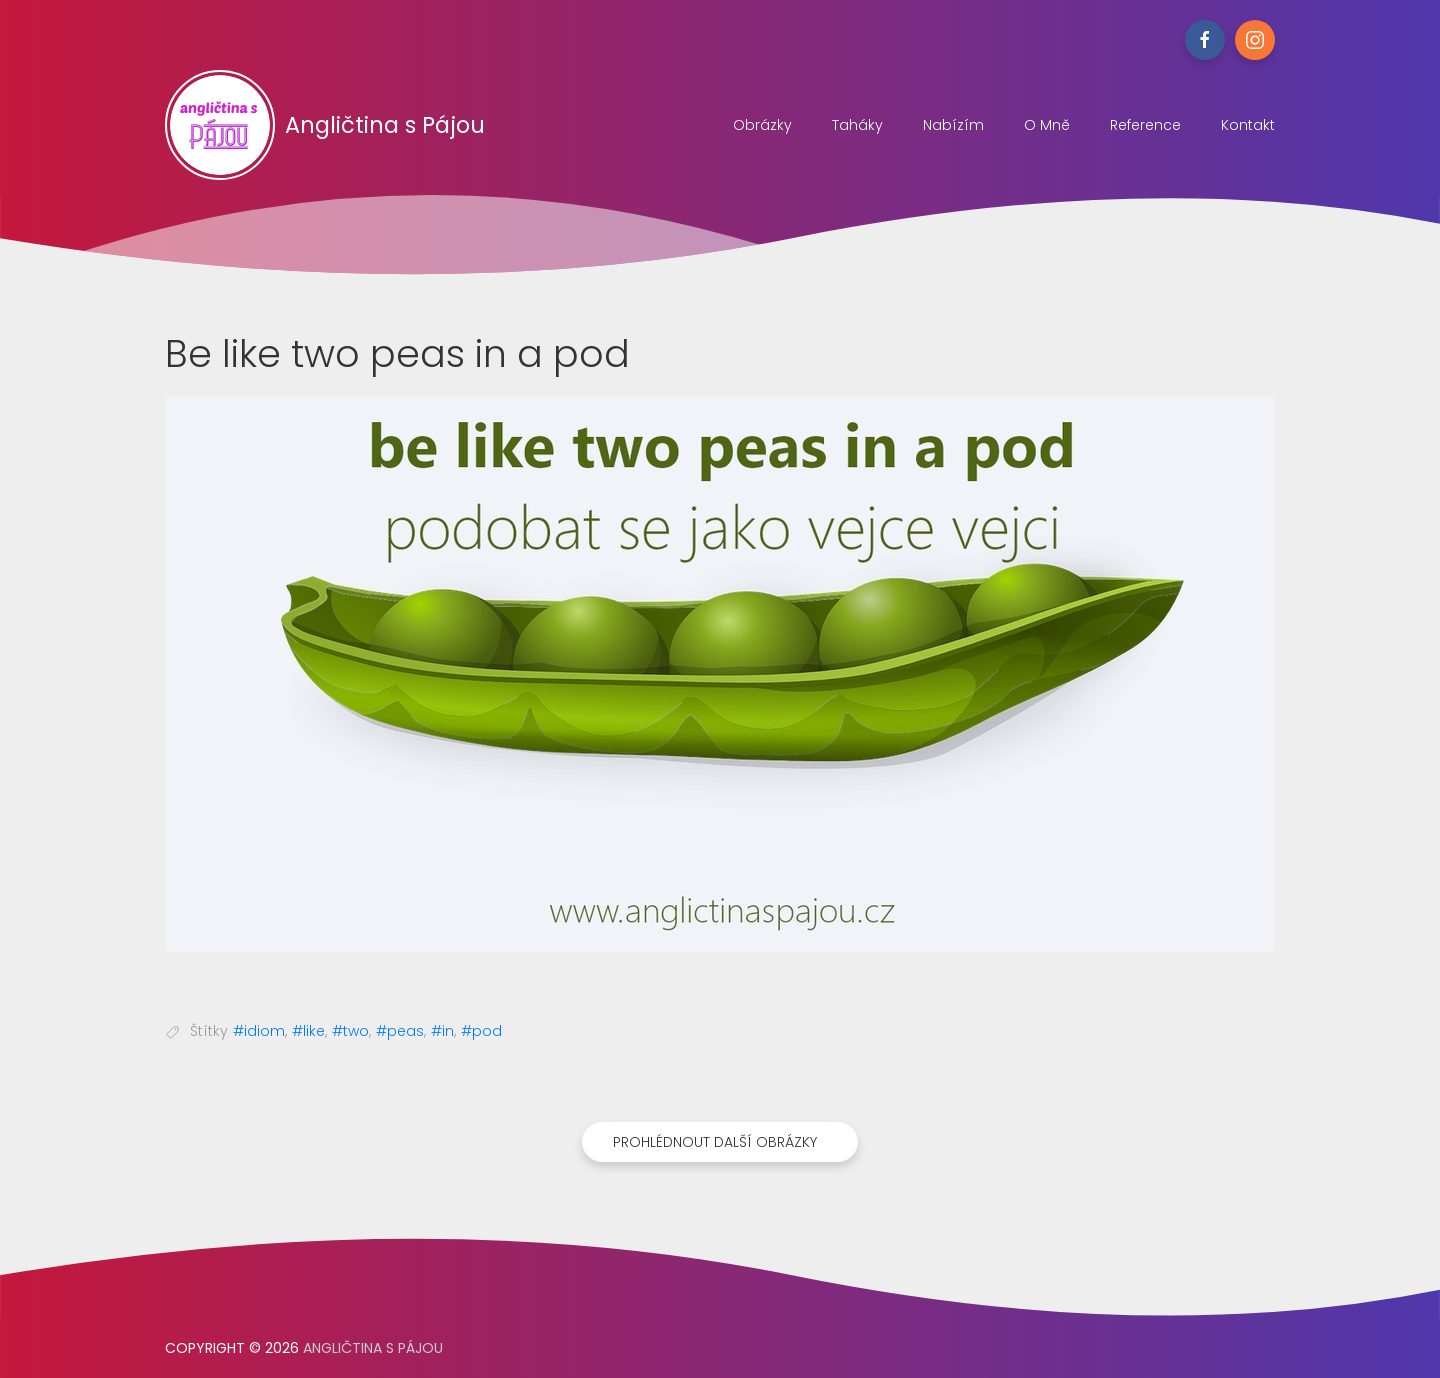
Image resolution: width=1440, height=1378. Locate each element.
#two (350, 1031)
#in (442, 1031)
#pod (481, 1031)
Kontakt (1248, 125)
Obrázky (762, 125)
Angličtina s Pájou (325, 125)
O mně (1047, 125)
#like (308, 1031)
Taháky (857, 125)
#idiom (259, 1031)
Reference (1145, 125)
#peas (400, 1031)
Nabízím (953, 125)
